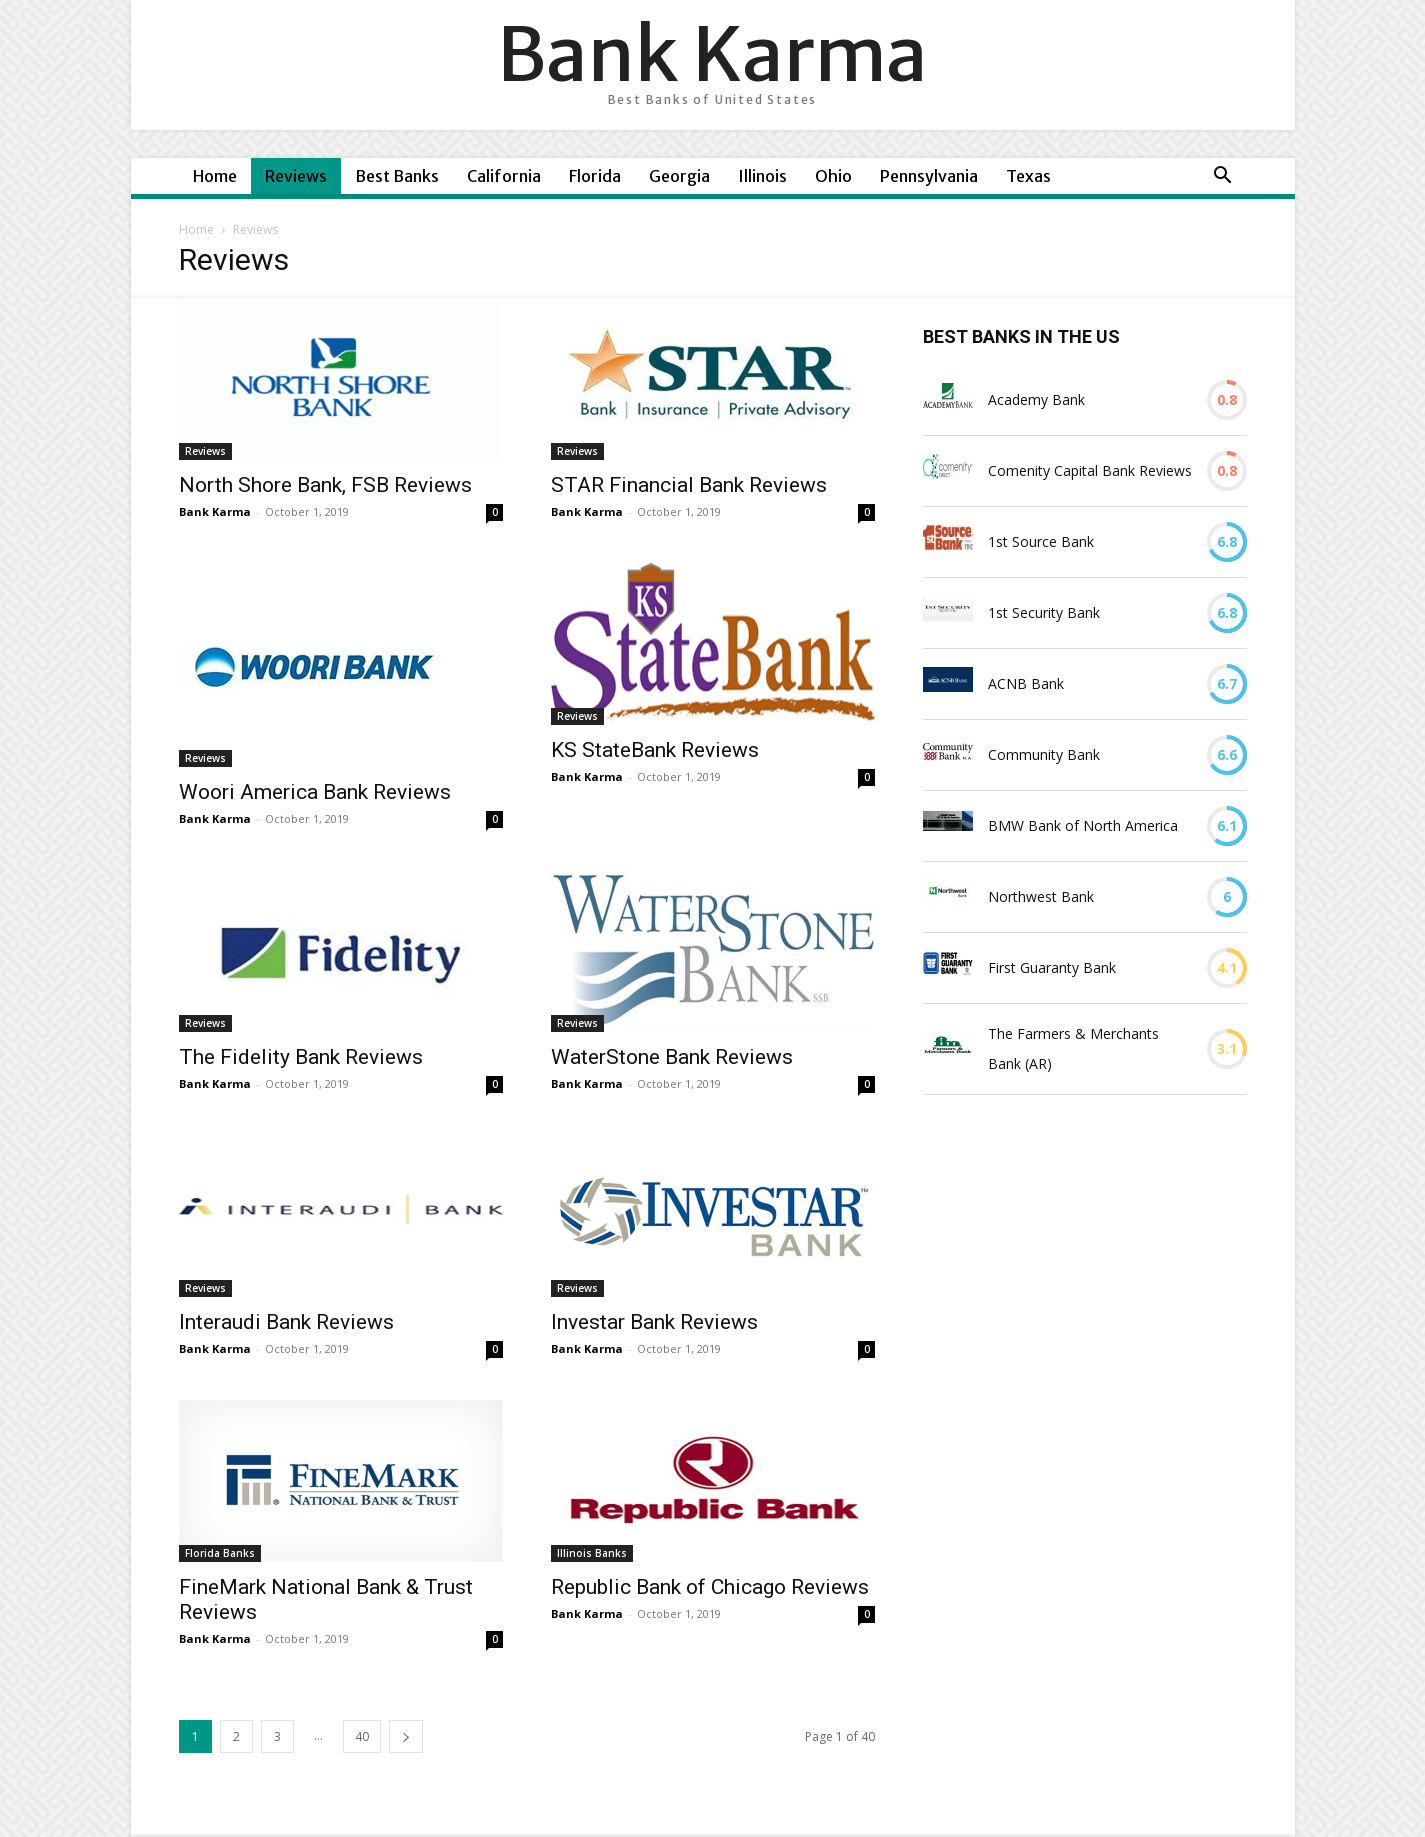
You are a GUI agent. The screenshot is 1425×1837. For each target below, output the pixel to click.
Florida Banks (220, 1553)
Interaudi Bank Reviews (286, 1322)
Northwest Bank (1041, 896)
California (504, 176)
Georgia (679, 176)
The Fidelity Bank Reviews (301, 1057)
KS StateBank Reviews (655, 750)
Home (215, 176)
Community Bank (1044, 754)
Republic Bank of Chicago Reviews (710, 1587)
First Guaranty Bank (1052, 967)
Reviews (296, 176)
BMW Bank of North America (1083, 825)
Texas (1028, 176)
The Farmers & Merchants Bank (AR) (1073, 1048)
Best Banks (397, 176)
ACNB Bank (1026, 683)
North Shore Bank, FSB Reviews (325, 485)
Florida (595, 176)
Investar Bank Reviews (654, 1322)
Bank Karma (215, 511)
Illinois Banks (592, 1553)
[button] (1223, 177)
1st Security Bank (1044, 612)
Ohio (833, 176)
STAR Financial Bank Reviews (689, 485)
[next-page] (406, 1736)
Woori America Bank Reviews (315, 792)
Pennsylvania (929, 176)
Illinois (762, 176)
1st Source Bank (1041, 541)
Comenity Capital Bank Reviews (1090, 470)
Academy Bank (1036, 399)
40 (362, 1736)
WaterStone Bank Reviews (672, 1057)
